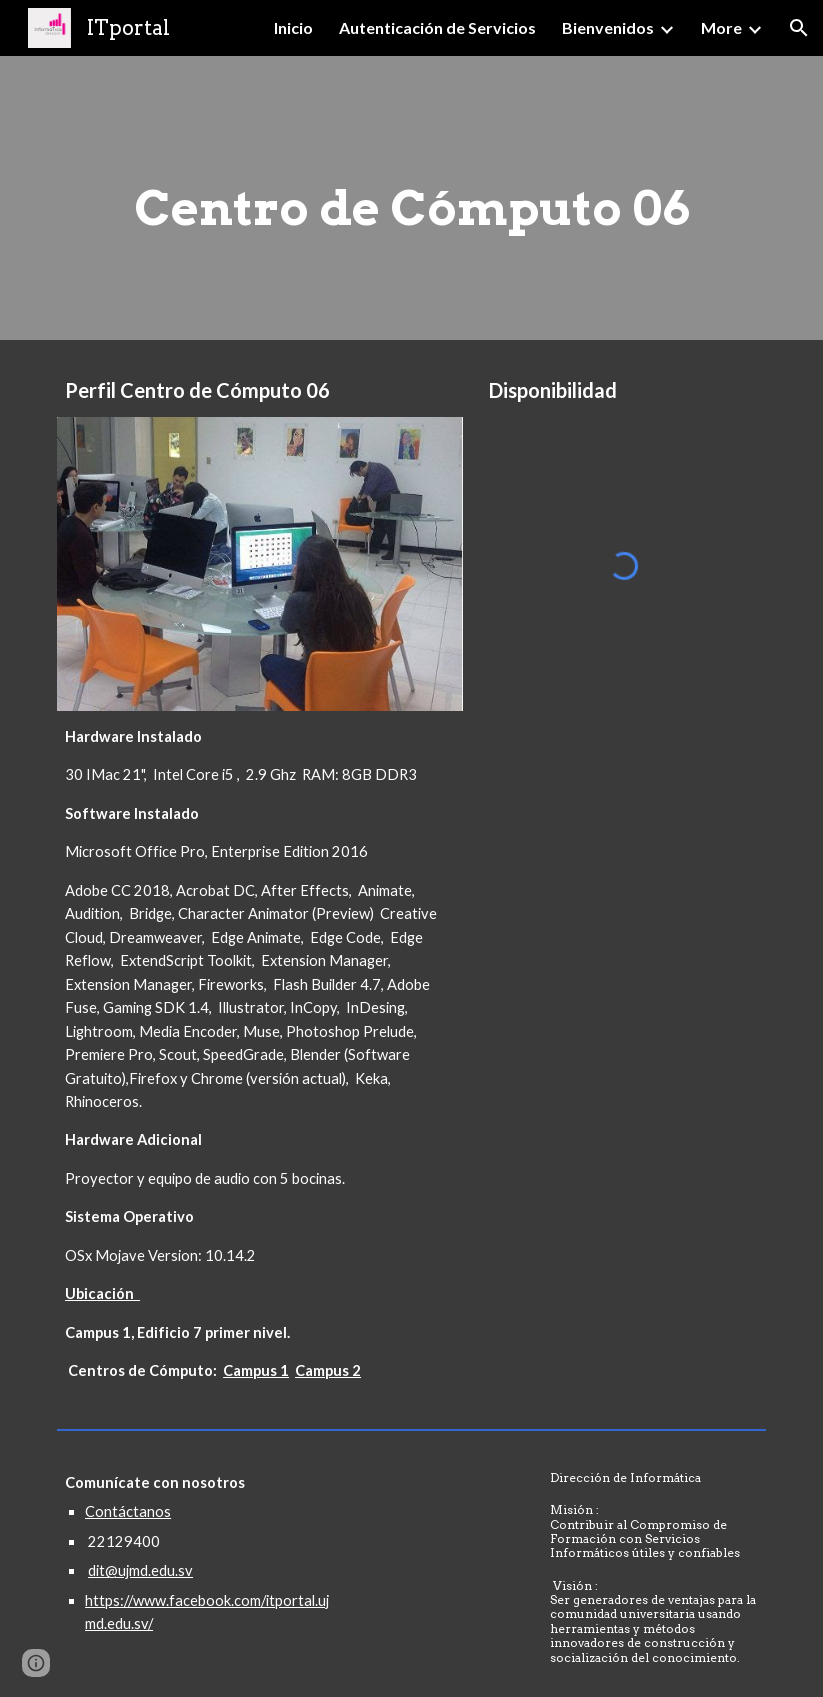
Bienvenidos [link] (608, 27)
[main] (411, 198)
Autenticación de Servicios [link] (437, 27)
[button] (799, 28)
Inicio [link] (293, 27)
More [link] (721, 27)
